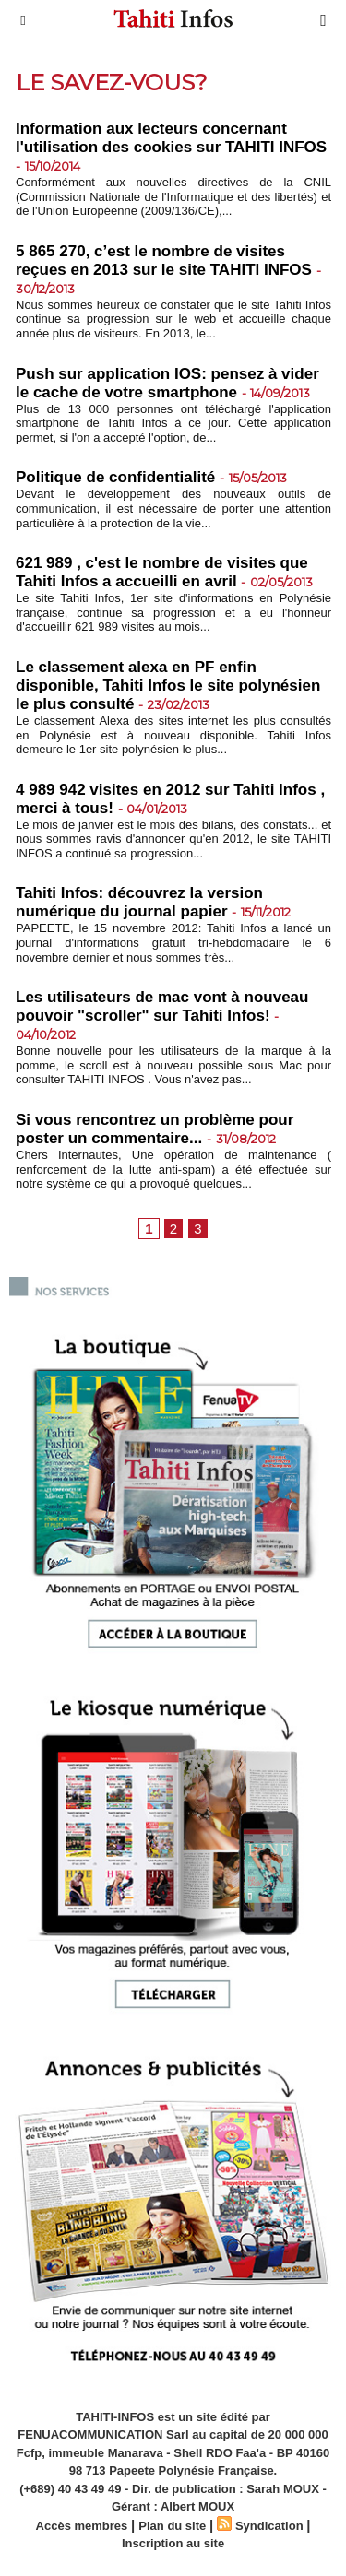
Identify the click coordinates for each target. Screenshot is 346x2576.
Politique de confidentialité (115, 477)
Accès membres (82, 2526)
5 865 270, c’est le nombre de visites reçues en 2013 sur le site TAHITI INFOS (164, 260)
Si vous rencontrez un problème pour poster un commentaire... (154, 1129)
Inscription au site (173, 2543)
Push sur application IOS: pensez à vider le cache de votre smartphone (167, 383)
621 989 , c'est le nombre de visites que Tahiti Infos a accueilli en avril (162, 572)
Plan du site (172, 2526)
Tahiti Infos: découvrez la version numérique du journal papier (139, 902)
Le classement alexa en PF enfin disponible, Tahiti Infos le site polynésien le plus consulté (168, 685)
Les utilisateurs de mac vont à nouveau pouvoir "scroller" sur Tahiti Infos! (162, 1006)
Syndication (269, 2526)
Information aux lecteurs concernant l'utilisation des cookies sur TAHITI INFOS (171, 138)
